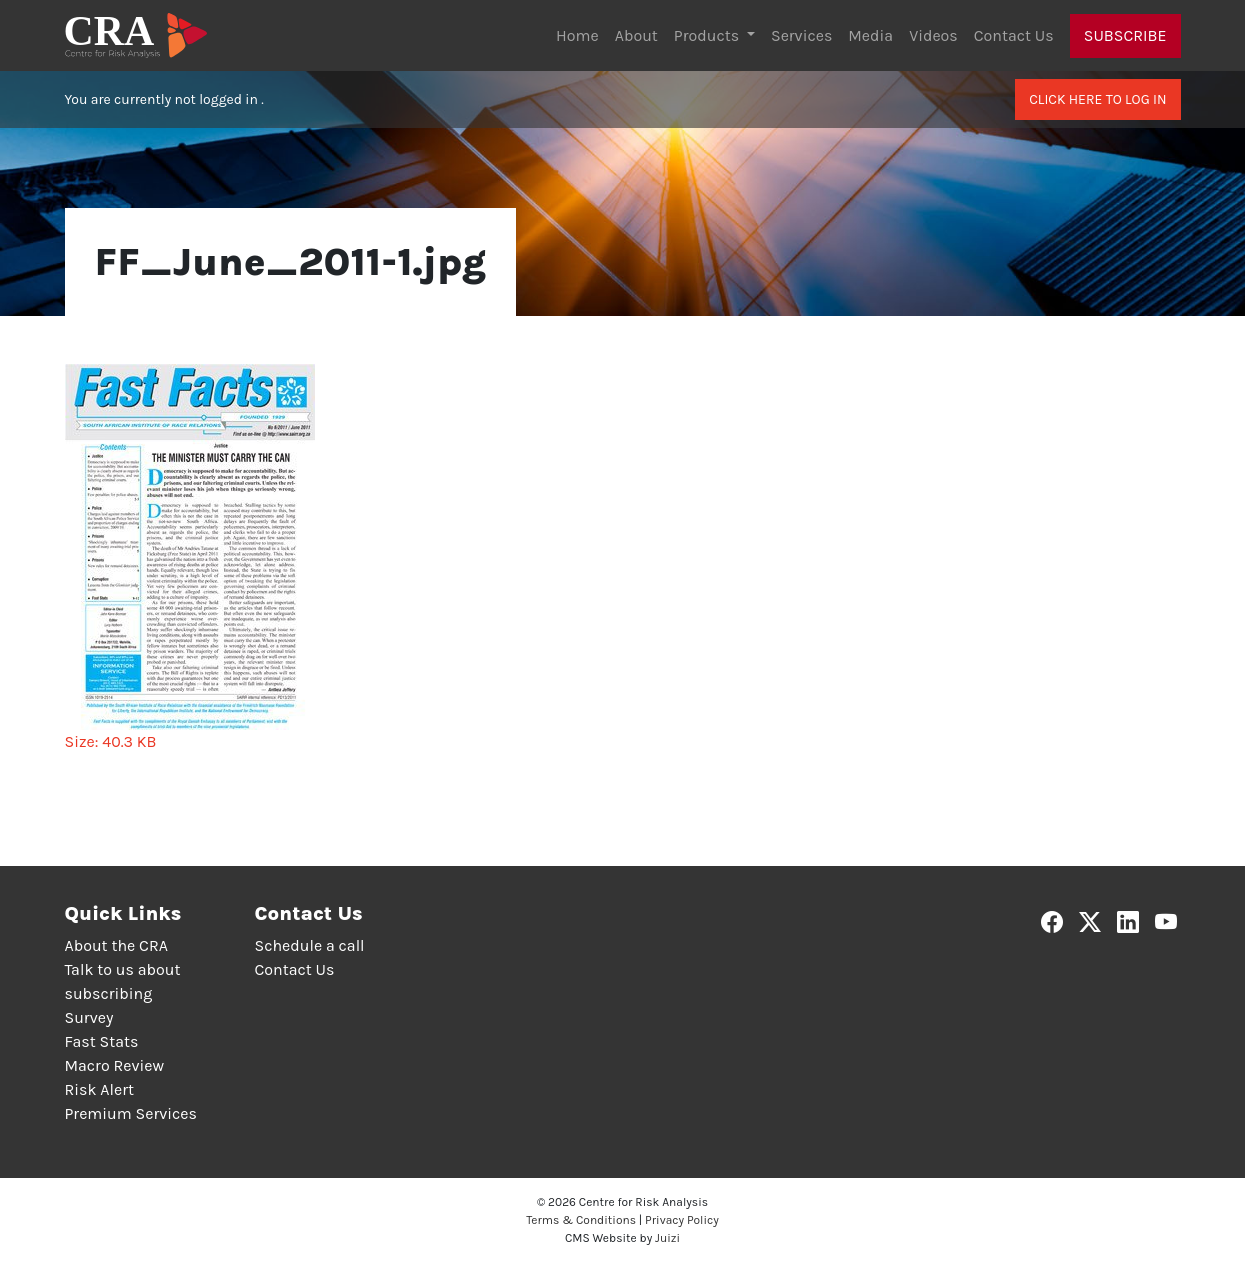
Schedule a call (310, 945)
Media (870, 35)
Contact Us (1014, 35)
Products (708, 35)
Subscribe (1125, 35)
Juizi (667, 1238)
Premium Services (131, 1113)
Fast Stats (102, 1041)
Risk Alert (99, 1089)
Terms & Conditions (581, 1220)
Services (801, 35)
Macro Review (115, 1065)
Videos (933, 35)
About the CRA (116, 945)
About (636, 35)
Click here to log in (1097, 99)
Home (577, 35)
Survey (89, 1017)
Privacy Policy (682, 1220)
